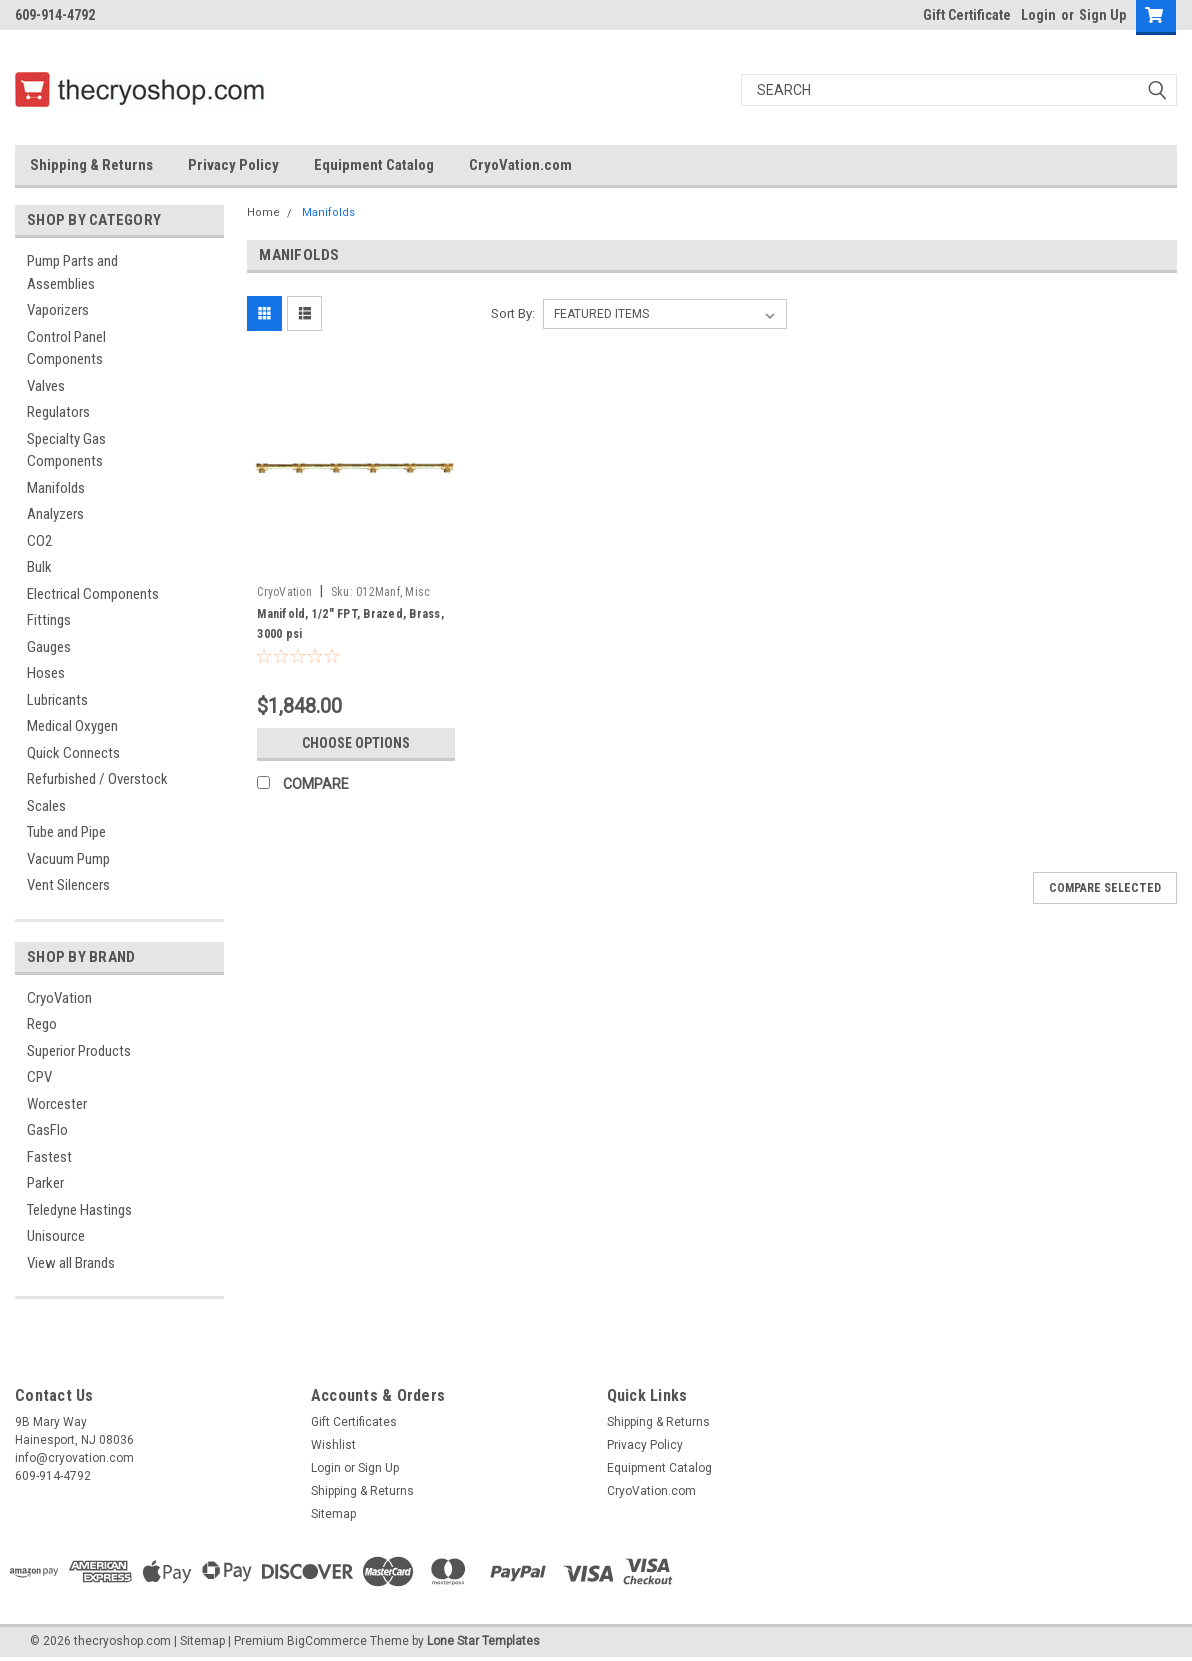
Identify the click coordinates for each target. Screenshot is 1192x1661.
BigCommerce (327, 1641)
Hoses (46, 673)
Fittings (49, 620)
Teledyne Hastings (79, 1210)
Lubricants (57, 700)
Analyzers (55, 514)
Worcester (57, 1104)
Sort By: (513, 313)
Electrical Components (93, 594)
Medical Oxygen (72, 726)
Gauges (49, 647)
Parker (45, 1183)
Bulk (39, 567)
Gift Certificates (354, 1422)
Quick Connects (73, 753)
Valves (46, 386)
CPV (39, 1077)
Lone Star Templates (483, 1641)
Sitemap (333, 1514)
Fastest (49, 1157)
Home (263, 212)
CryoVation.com (520, 165)
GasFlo (47, 1130)
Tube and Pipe (66, 832)
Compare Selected (1105, 888)
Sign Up (1102, 15)
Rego (42, 1024)
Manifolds (56, 488)
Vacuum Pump (68, 859)
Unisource (56, 1236)
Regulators (58, 412)
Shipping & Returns (91, 165)
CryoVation (59, 998)
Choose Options (356, 743)
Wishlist (333, 1445)
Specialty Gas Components (66, 450)
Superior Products (79, 1051)
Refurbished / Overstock (97, 779)
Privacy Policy (233, 165)
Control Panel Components (66, 348)
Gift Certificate (967, 15)
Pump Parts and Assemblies (72, 272)
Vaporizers (58, 310)
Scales (46, 806)
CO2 (39, 541)
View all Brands (71, 1263)
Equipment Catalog (374, 165)
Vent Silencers (68, 885)
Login (1038, 15)
